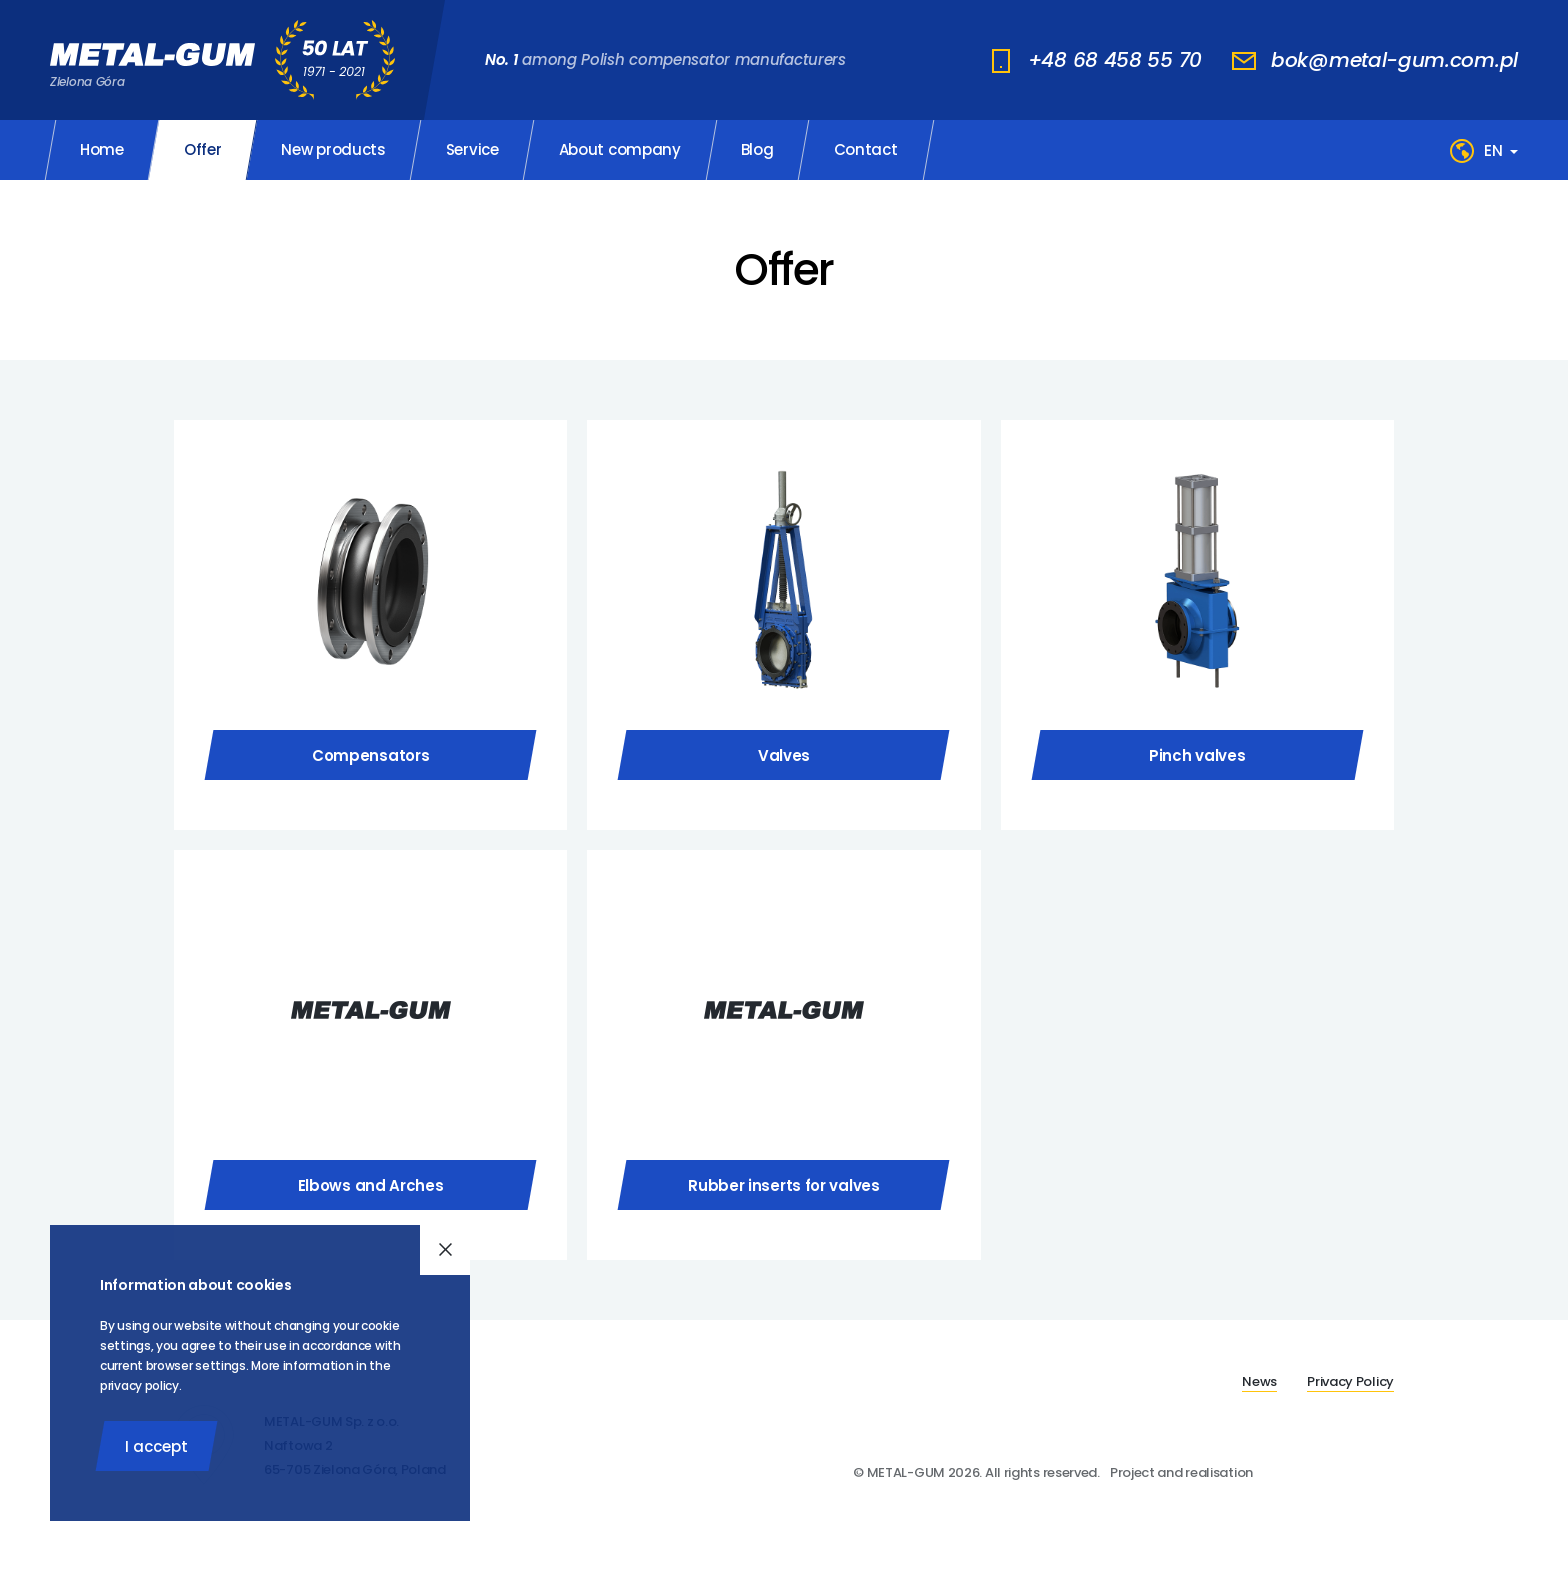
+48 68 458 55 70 (1115, 60)
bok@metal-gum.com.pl (1394, 60)
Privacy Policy (1350, 1381)
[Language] (1501, 150)
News (1259, 1381)
